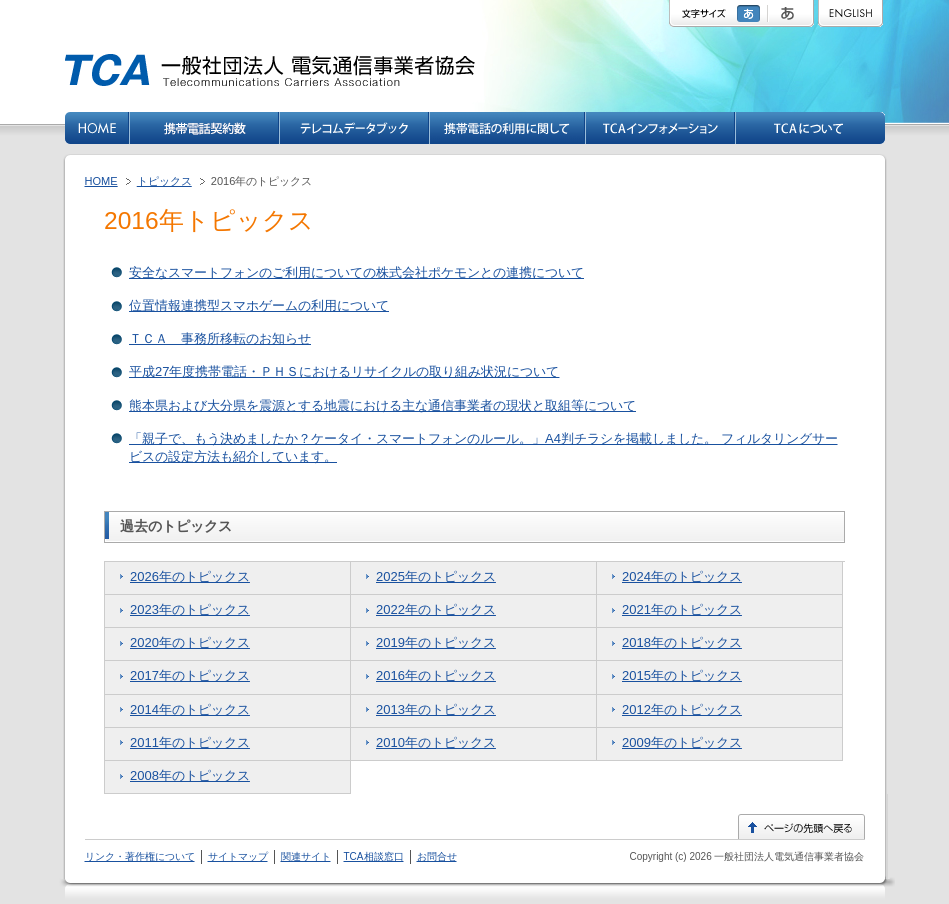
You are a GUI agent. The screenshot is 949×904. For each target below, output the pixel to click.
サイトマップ (238, 856)
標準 (751, 13)
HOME (101, 181)
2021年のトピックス (682, 609)
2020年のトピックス (190, 642)
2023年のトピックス (190, 609)
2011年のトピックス (190, 742)
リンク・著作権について (140, 856)
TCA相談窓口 (374, 856)
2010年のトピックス (436, 742)
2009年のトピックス (682, 742)
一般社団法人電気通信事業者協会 (788, 856)
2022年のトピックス (436, 609)
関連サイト (306, 856)
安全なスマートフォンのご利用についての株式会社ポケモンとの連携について (356, 272)
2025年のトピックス (436, 576)
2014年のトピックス (190, 709)
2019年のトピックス (436, 642)
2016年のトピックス (436, 675)
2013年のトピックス (436, 709)
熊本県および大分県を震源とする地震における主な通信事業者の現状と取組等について (382, 405)
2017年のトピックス (190, 675)
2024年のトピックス (682, 576)
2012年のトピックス (682, 709)
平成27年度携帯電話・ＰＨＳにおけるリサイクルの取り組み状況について (344, 371)
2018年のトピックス (682, 642)
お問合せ (437, 856)
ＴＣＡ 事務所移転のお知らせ (220, 338)
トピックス (164, 181)
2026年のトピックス (190, 576)
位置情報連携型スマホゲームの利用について (259, 305)
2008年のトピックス (190, 775)
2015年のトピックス (682, 675)
